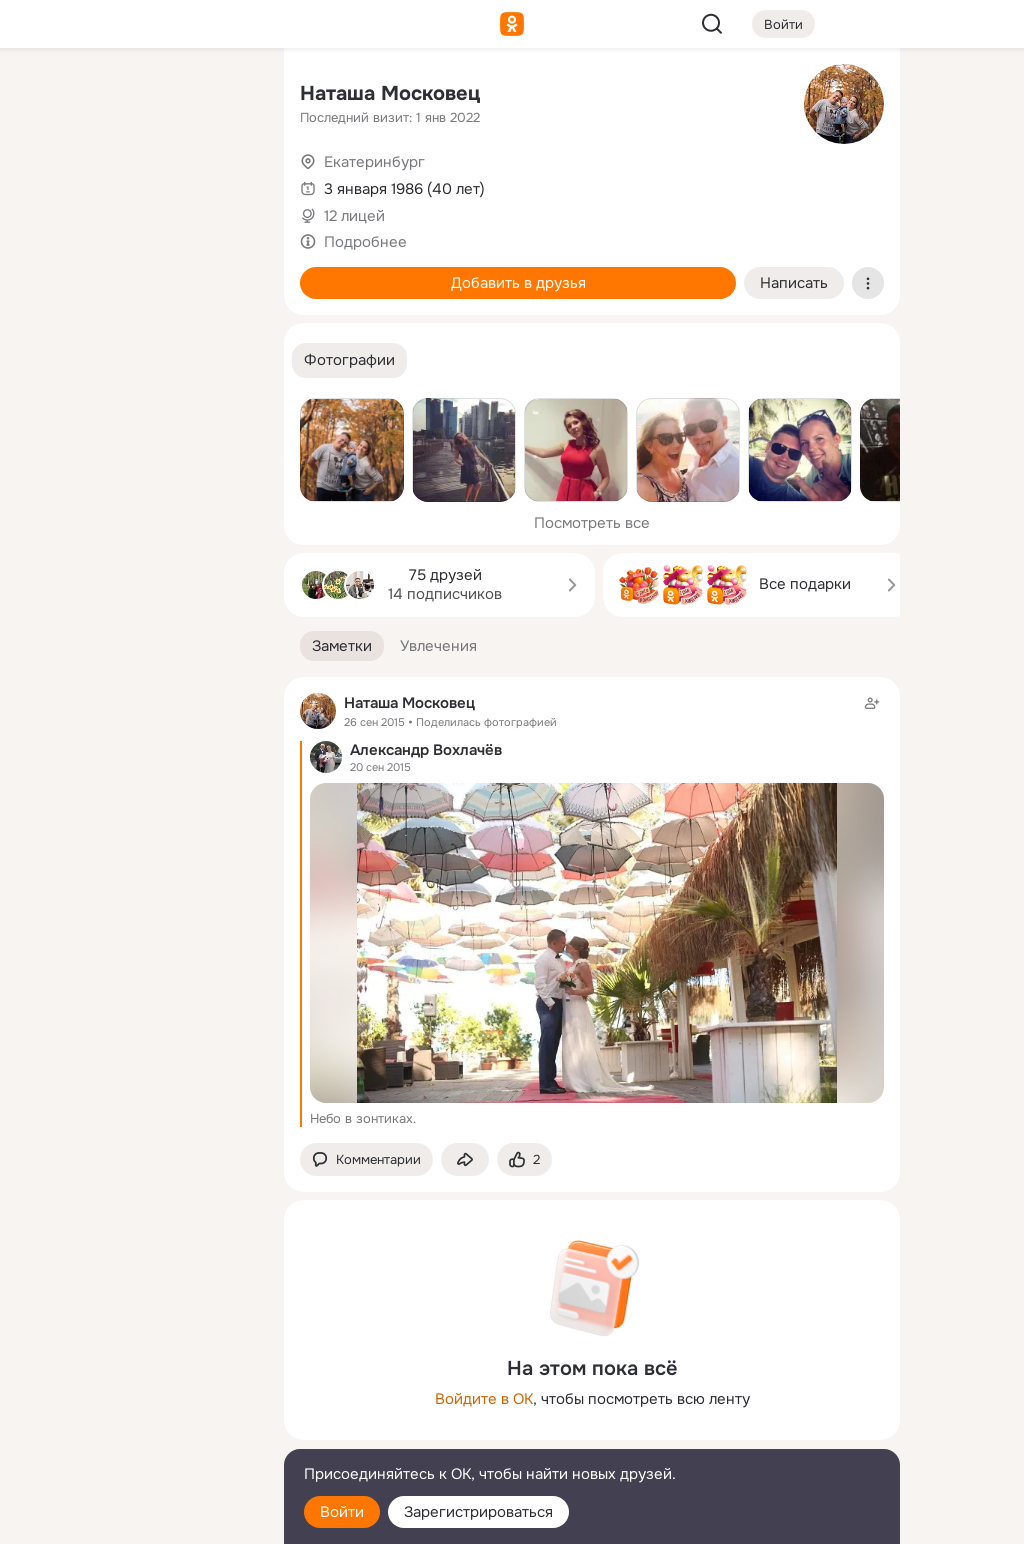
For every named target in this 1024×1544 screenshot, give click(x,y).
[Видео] (224, 184)
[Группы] (224, 96)
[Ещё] (136, 1389)
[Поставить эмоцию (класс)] (524, 1159)
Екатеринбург (374, 162)
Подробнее (365, 242)
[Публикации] (48, 184)
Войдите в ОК (484, 1399)
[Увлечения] (136, 96)
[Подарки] (48, 272)
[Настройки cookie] (136, 1517)
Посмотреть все (592, 523)
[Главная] (48, 96)
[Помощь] (48, 360)
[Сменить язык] (136, 1432)
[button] (349, 360)
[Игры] (224, 272)
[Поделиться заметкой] (465, 1159)
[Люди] (136, 184)
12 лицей (354, 216)
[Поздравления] (136, 272)
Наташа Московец (390, 93)
